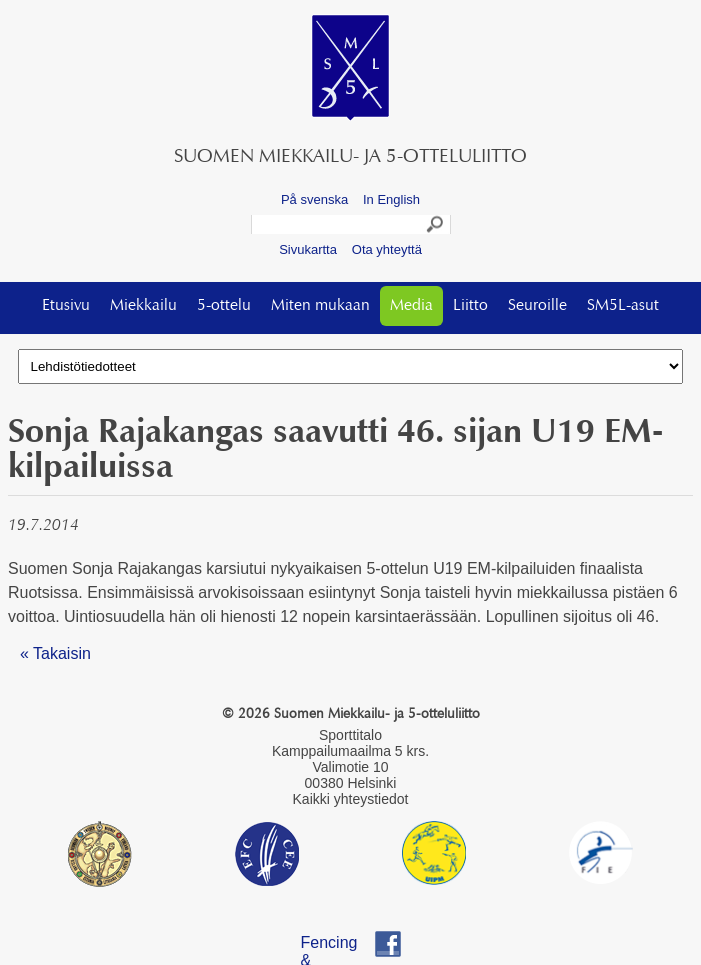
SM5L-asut (623, 306)
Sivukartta (308, 249)
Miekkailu (143, 306)
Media (411, 306)
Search (436, 227)
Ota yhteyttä (387, 249)
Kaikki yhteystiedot (351, 799)
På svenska (314, 199)
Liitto (470, 306)
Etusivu (66, 306)
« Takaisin (55, 653)
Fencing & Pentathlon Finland (339, 945)
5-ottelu (224, 306)
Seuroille (537, 306)
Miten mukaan (320, 306)
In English (391, 199)
